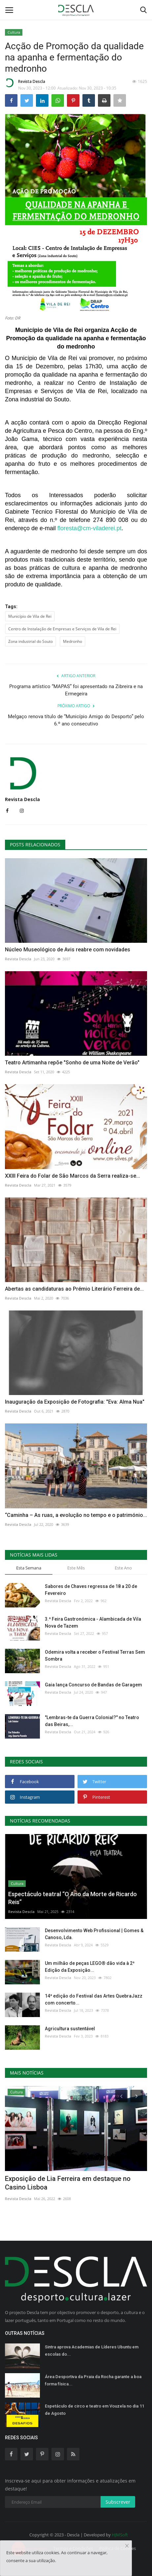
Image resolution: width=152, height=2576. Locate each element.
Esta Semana (28, 1568)
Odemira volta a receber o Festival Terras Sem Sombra (95, 1655)
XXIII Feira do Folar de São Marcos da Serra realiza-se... (72, 1176)
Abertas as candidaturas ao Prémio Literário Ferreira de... (74, 1289)
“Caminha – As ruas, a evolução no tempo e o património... (76, 1515)
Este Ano (123, 1568)
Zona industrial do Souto (30, 641)
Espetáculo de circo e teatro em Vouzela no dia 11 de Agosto (94, 2410)
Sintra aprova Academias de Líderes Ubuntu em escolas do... (91, 2350)
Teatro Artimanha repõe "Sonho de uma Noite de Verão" (72, 1062)
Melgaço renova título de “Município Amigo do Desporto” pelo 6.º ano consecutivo (76, 720)
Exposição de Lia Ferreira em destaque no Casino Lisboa (68, 2183)
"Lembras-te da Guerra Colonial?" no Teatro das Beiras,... (92, 1721)
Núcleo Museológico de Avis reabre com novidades (67, 949)
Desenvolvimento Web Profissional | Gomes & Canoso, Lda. (94, 1934)
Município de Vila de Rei (29, 616)
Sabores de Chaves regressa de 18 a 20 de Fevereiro (91, 1590)
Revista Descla (25, 83)
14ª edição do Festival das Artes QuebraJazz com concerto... (93, 1999)
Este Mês (76, 1568)
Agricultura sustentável (70, 2028)
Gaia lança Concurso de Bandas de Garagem (93, 1684)
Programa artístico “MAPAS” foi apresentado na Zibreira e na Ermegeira (76, 690)
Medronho (72, 641)
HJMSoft (120, 2535)
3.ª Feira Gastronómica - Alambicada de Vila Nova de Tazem (93, 1622)
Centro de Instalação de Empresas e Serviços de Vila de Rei (62, 629)
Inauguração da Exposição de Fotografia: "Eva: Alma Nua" (74, 1402)
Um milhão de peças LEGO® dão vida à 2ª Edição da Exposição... (90, 1967)
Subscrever (118, 2502)
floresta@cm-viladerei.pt (89, 528)
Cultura (14, 32)
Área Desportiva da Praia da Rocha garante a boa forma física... (93, 2380)
